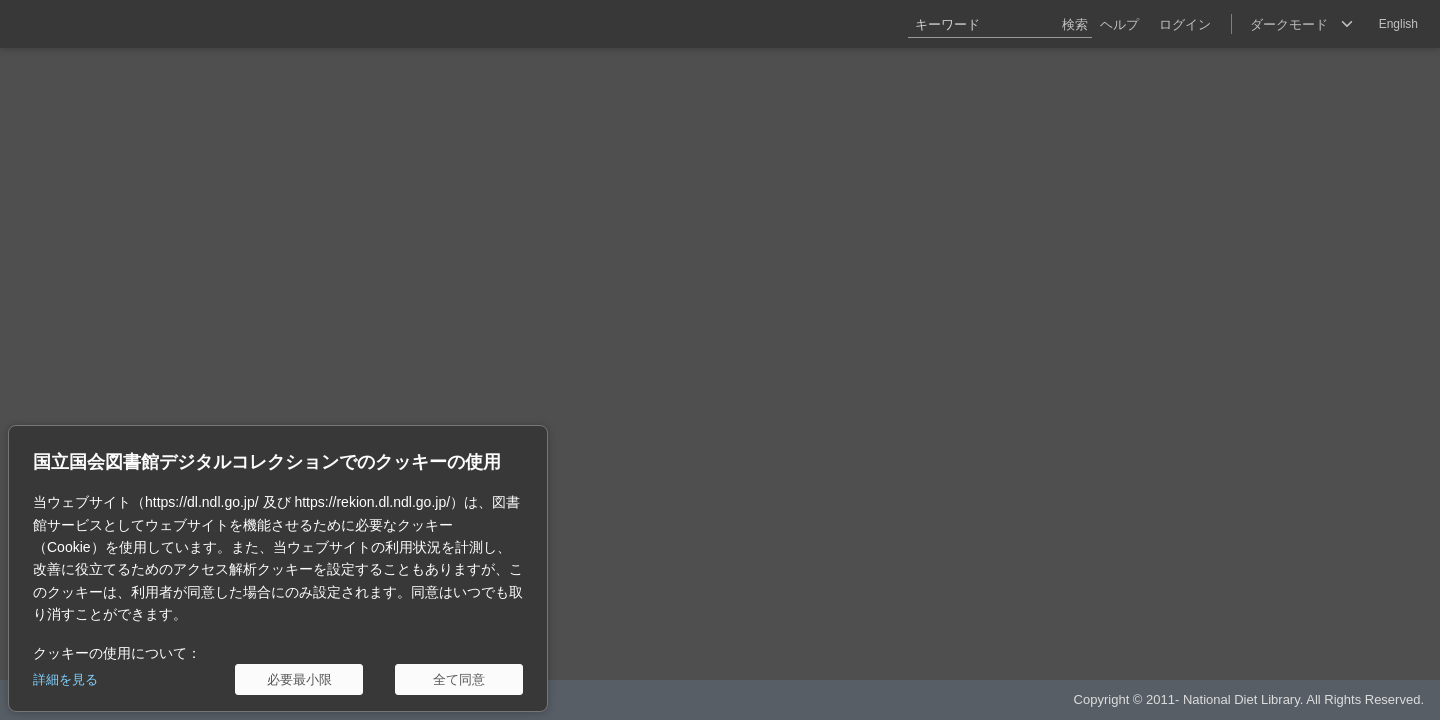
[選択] (1301, 24)
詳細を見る (65, 679)
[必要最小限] (299, 679)
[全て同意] (459, 679)
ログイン (1185, 24)
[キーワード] (1000, 24)
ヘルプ (1119, 24)
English (1398, 24)
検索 (1075, 24)
